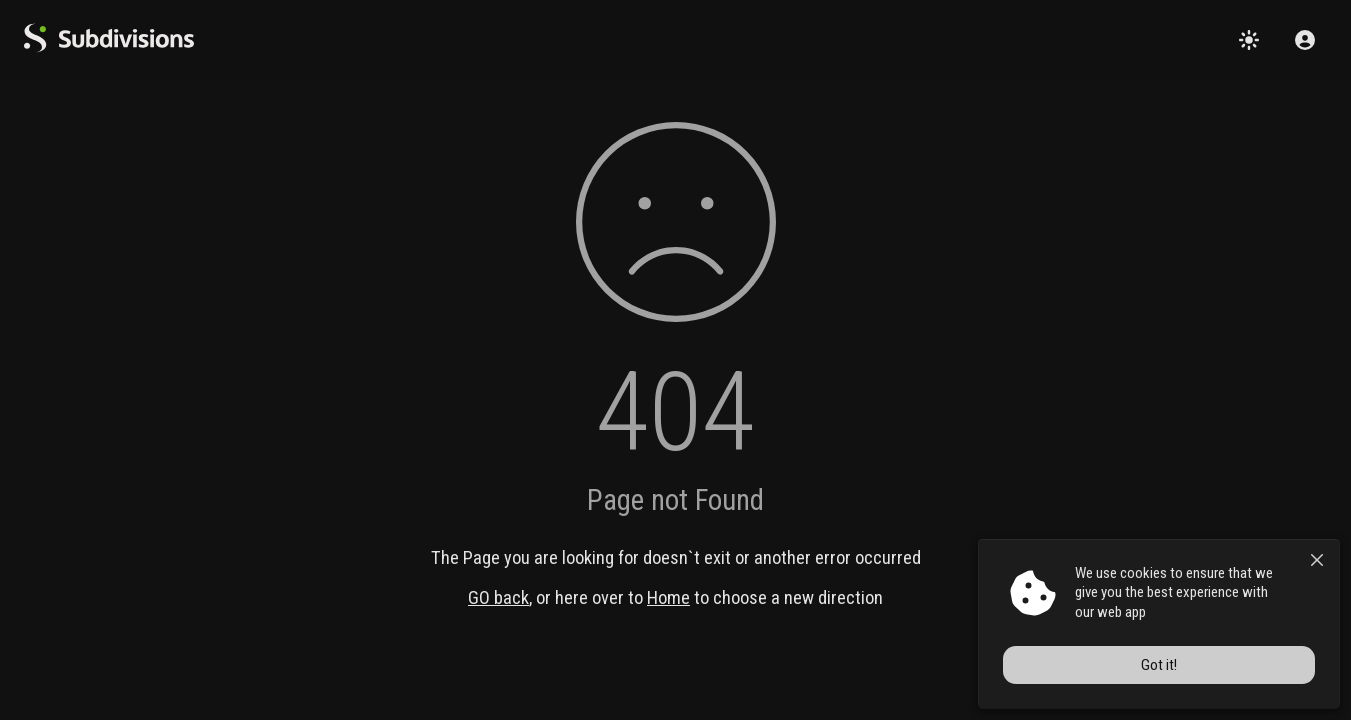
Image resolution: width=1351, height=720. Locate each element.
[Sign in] (1305, 40)
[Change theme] (1249, 40)
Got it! (1159, 665)
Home (668, 597)
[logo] (109, 47)
